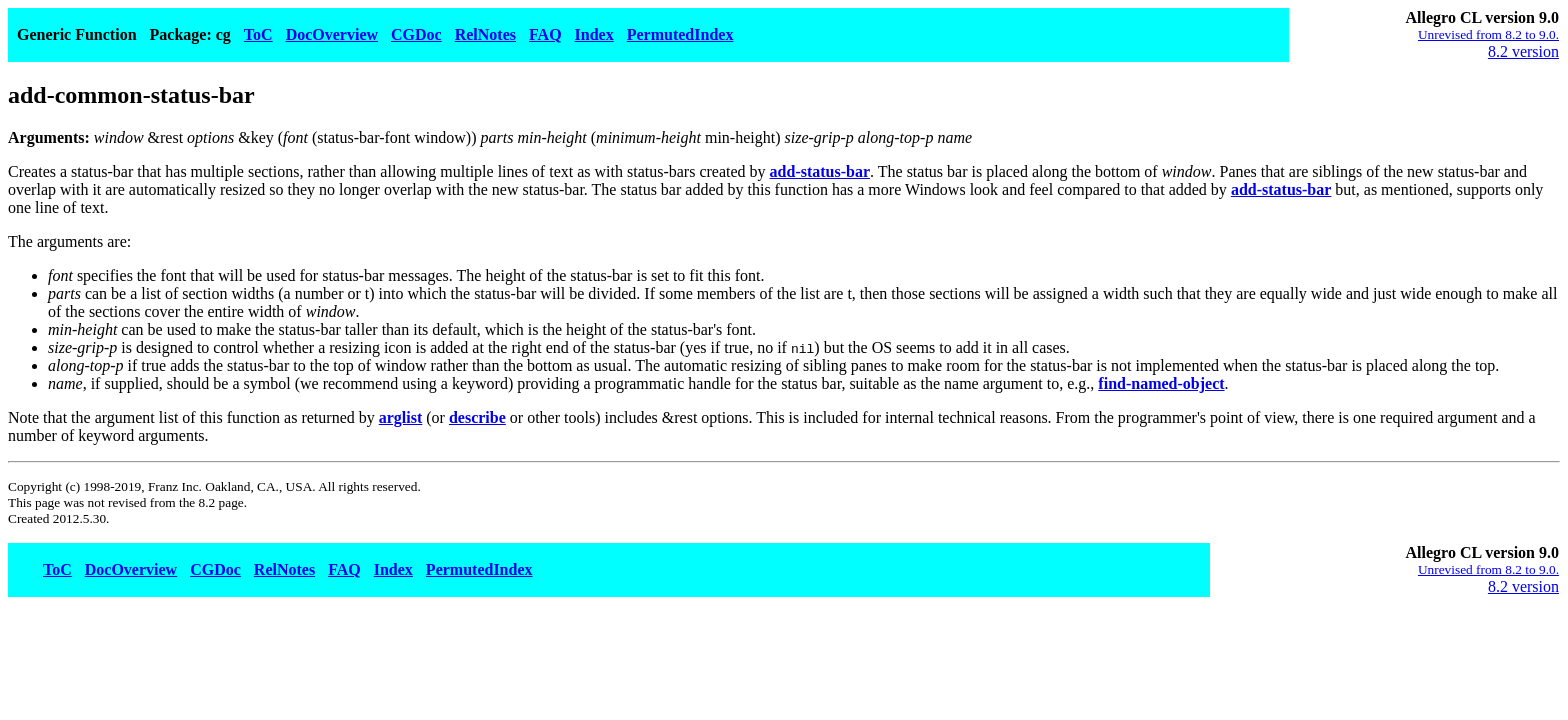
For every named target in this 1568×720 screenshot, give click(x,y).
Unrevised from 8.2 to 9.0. (1488, 34)
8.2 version (1523, 51)
